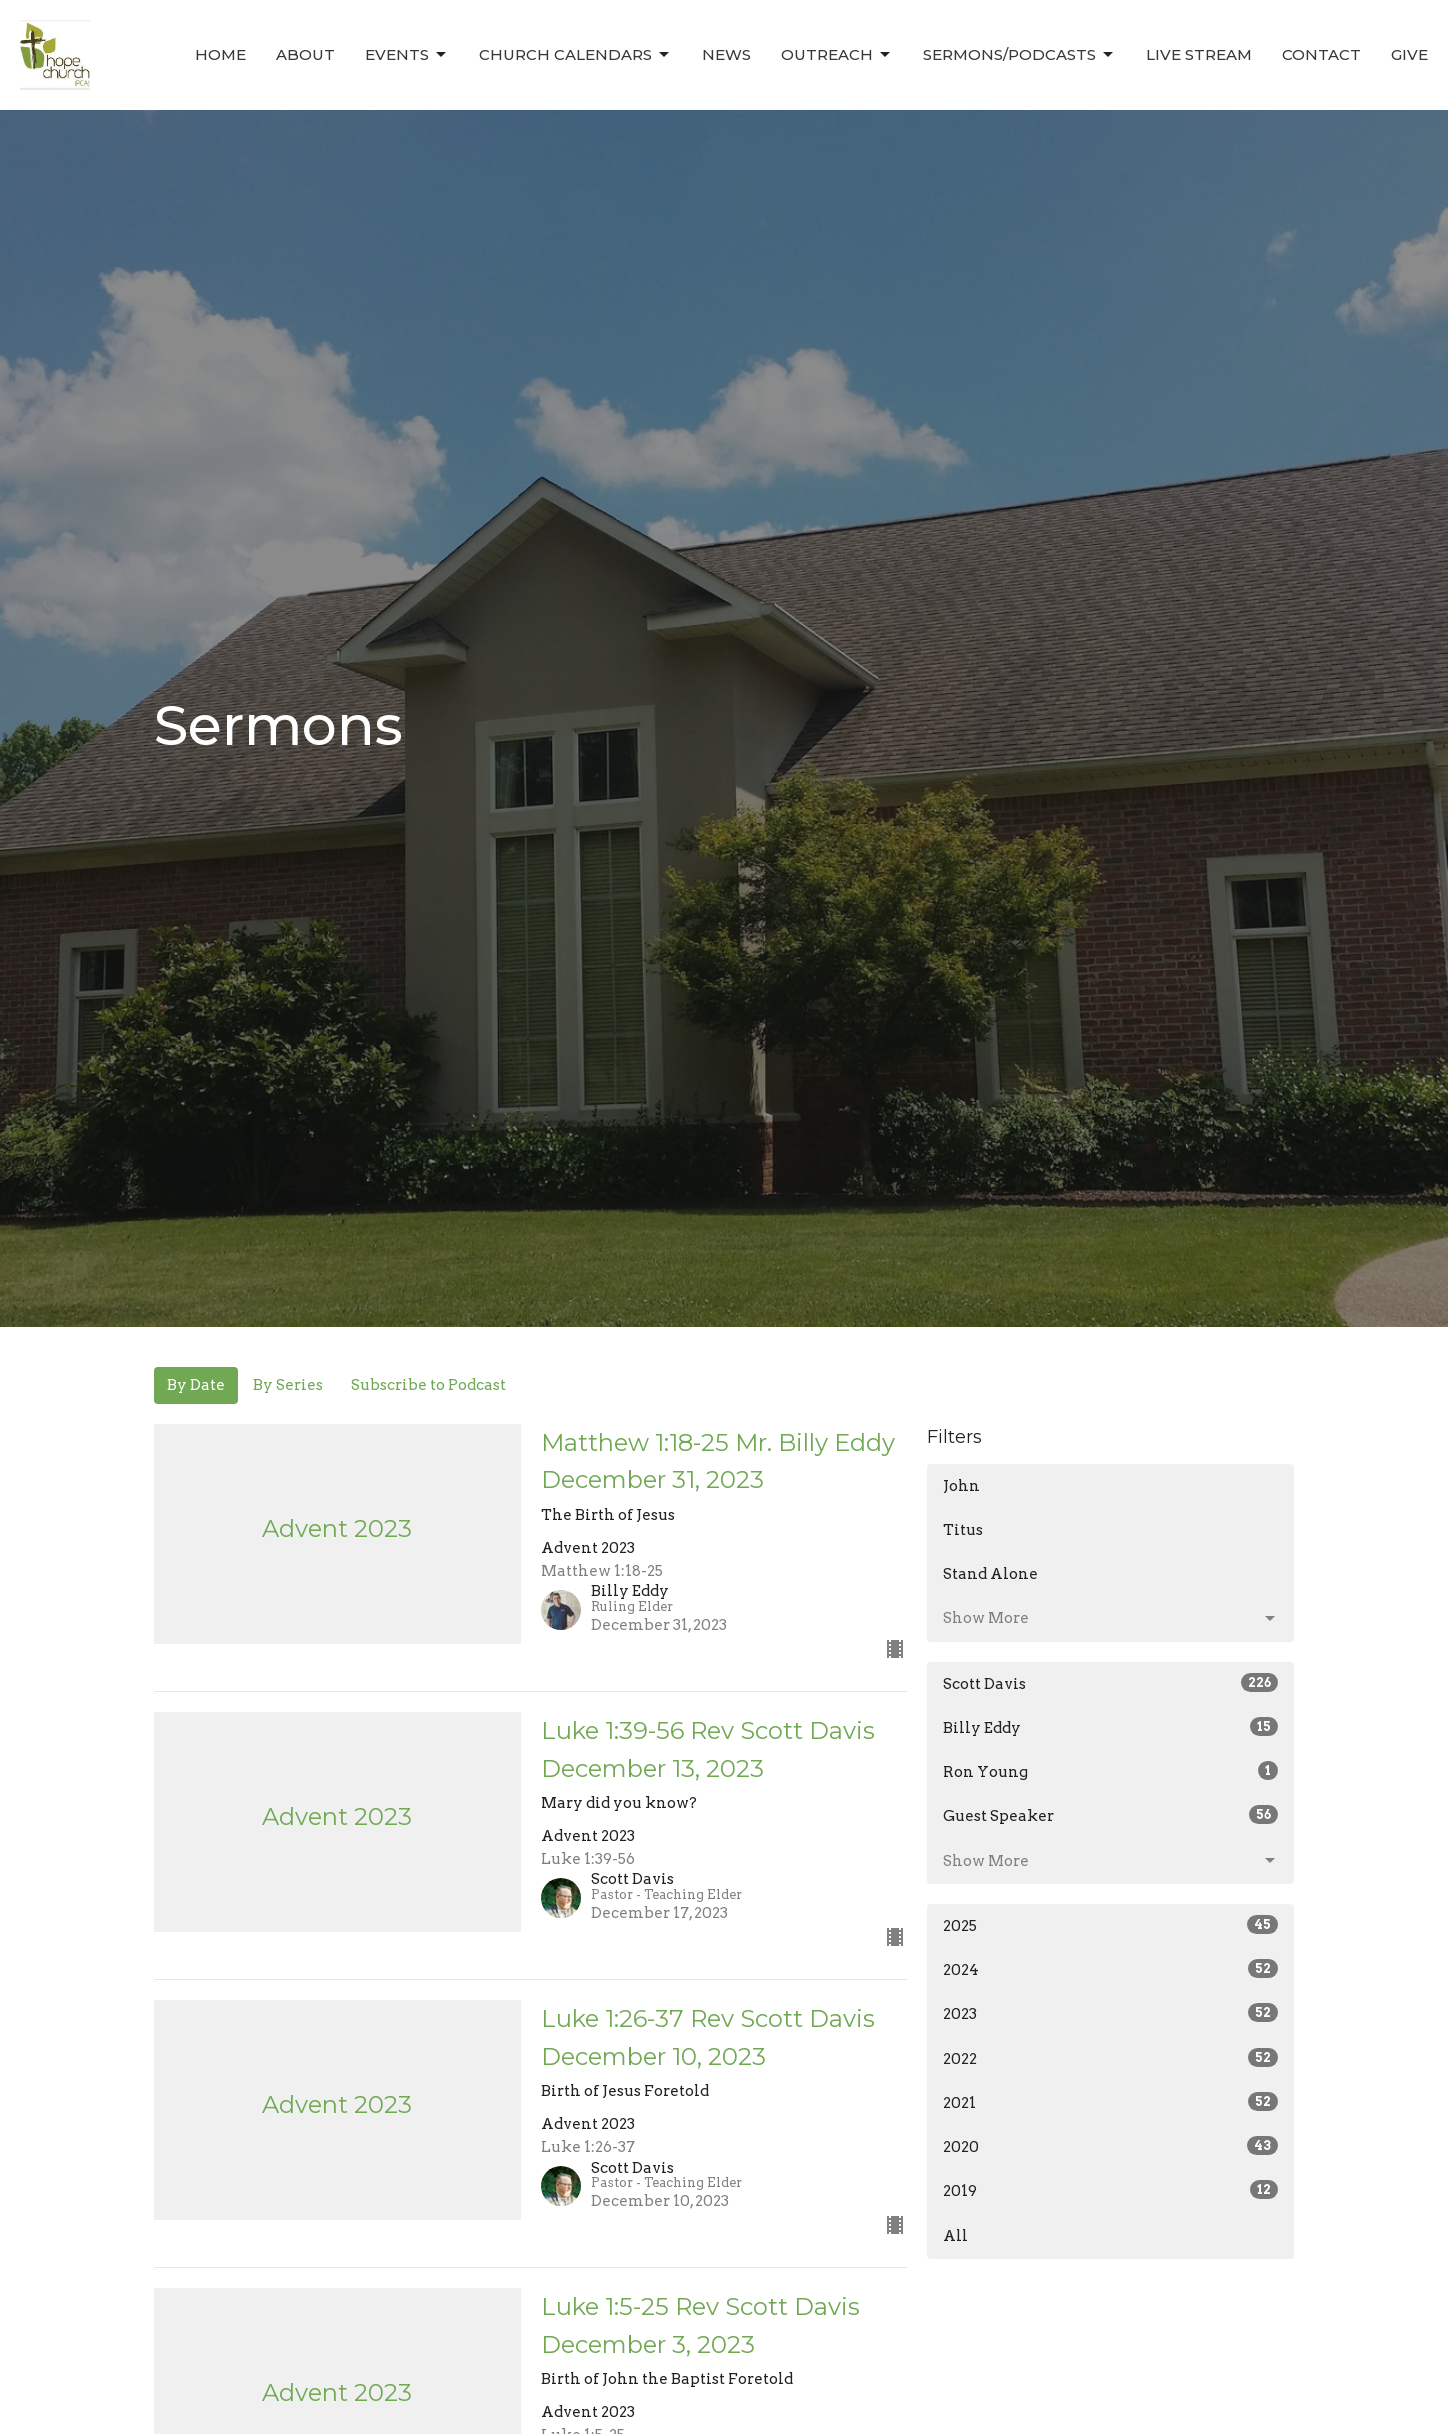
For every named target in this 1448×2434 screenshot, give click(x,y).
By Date (196, 1385)
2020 (1110, 2146)
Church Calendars (575, 55)
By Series (288, 1385)
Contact (1321, 54)
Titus (963, 1530)
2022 (1110, 2058)
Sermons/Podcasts (1019, 55)
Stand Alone (990, 1574)
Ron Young (1110, 1771)
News (726, 54)
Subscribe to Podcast (428, 1385)
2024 (1110, 1969)
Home (220, 54)
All (955, 2236)
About (305, 54)
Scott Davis (1110, 1683)
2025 (1110, 1925)
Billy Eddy (1110, 1727)
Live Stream (1199, 54)
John (961, 1486)
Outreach (837, 55)
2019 (1110, 2190)
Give (1409, 54)
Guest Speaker (1110, 1815)
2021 (1110, 2102)
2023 (1110, 2013)
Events (407, 55)
